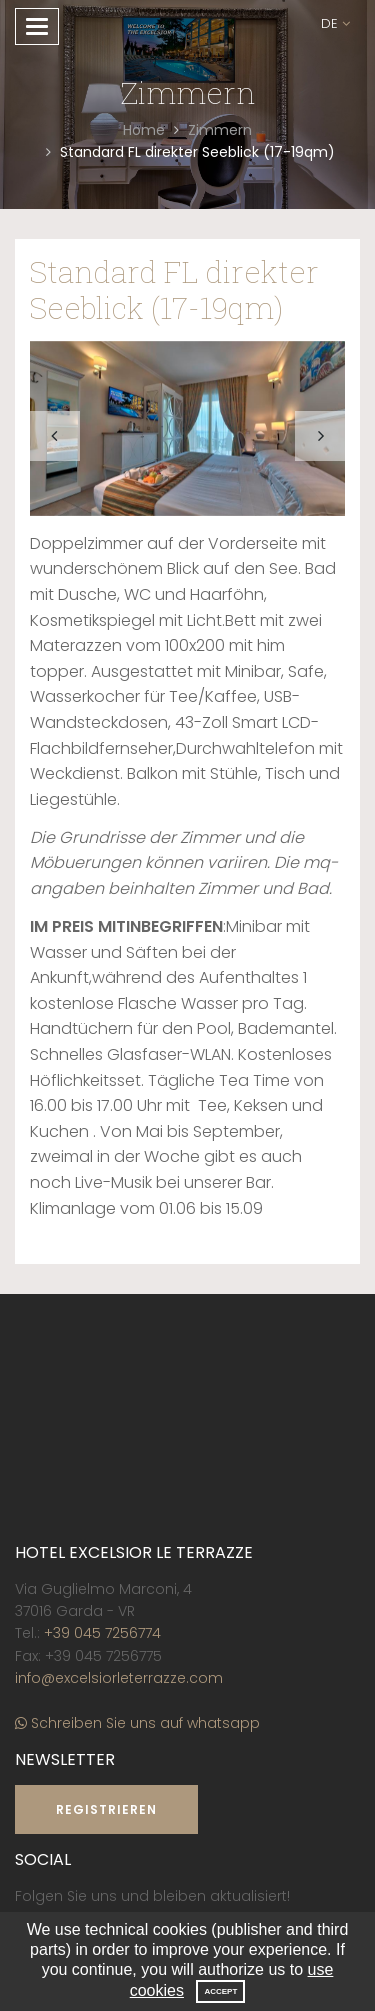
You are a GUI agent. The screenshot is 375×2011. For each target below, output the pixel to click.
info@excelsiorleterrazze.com (119, 1678)
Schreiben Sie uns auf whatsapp (137, 1723)
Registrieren (106, 1809)
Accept (220, 1991)
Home (144, 130)
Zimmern (220, 130)
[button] (335, 24)
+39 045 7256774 (102, 1633)
